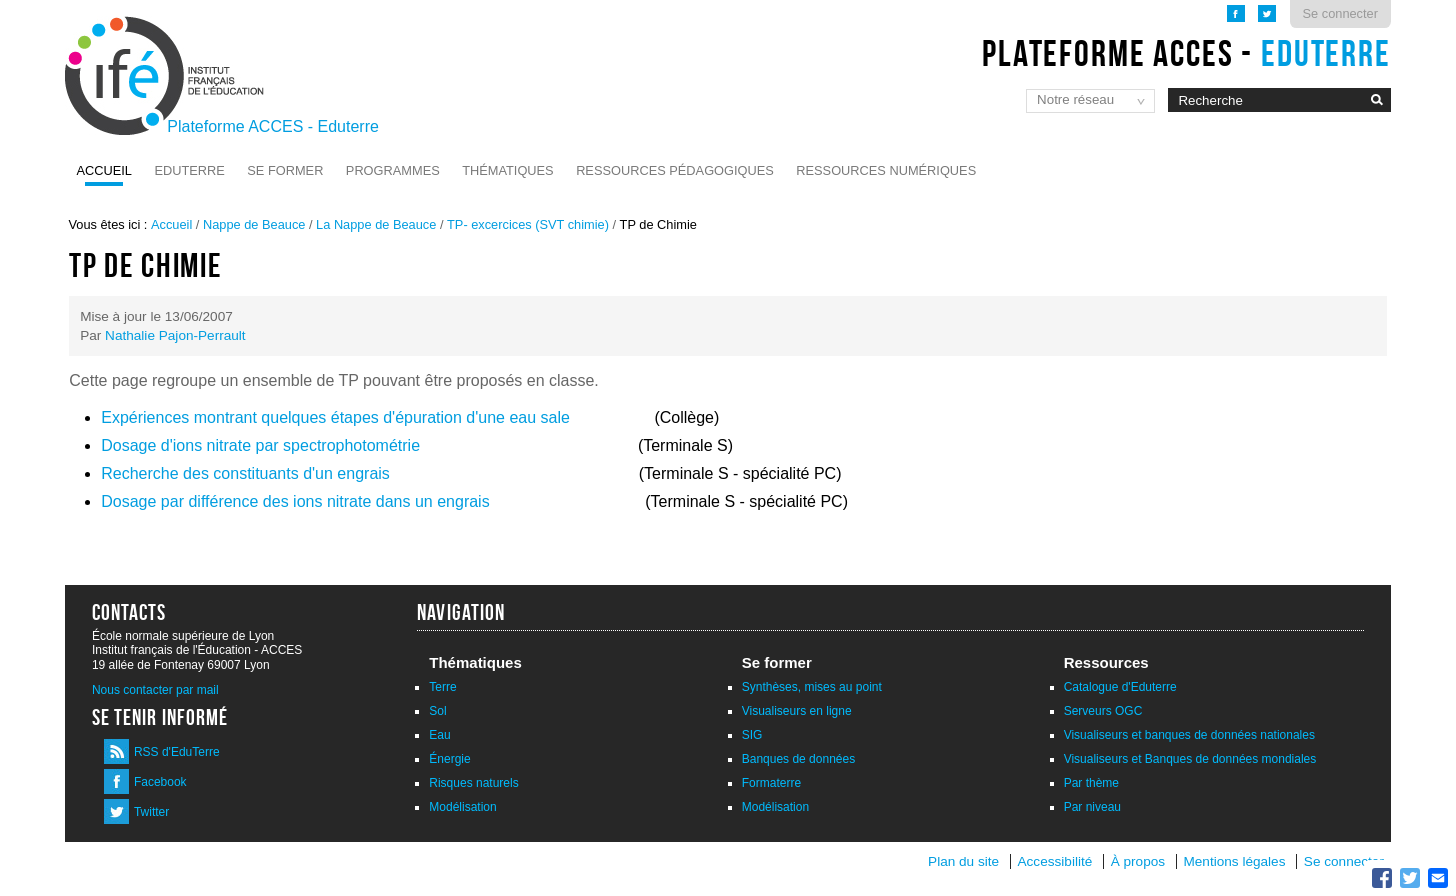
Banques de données (798, 759)
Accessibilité (1055, 861)
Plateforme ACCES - (1186, 53)
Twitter (151, 812)
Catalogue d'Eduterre (1120, 687)
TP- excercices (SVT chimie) (528, 224)
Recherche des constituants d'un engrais (245, 473)
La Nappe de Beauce (376, 224)
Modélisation (462, 807)
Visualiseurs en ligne (797, 711)
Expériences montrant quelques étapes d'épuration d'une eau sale (337, 417)
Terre (442, 687)
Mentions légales (1234, 861)
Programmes (393, 170)
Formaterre (771, 783)
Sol (437, 711)
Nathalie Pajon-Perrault (175, 335)
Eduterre (189, 170)
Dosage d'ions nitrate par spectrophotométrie (260, 445)
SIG (752, 735)
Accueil (104, 170)
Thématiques (507, 170)
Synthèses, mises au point (812, 687)
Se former (285, 170)
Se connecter (1340, 13)
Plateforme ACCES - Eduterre (273, 126)
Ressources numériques (886, 170)
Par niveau (1092, 807)
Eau (439, 735)
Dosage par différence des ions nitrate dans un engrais (295, 501)
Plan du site (963, 861)
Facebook (160, 782)
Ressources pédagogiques (675, 170)
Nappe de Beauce (254, 224)
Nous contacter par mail (155, 690)
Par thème (1091, 783)
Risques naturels (473, 783)
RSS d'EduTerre (177, 752)
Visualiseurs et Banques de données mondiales (1190, 759)
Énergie (449, 759)
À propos (1140, 861)
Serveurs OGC (1103, 711)
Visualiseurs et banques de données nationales (1189, 735)
